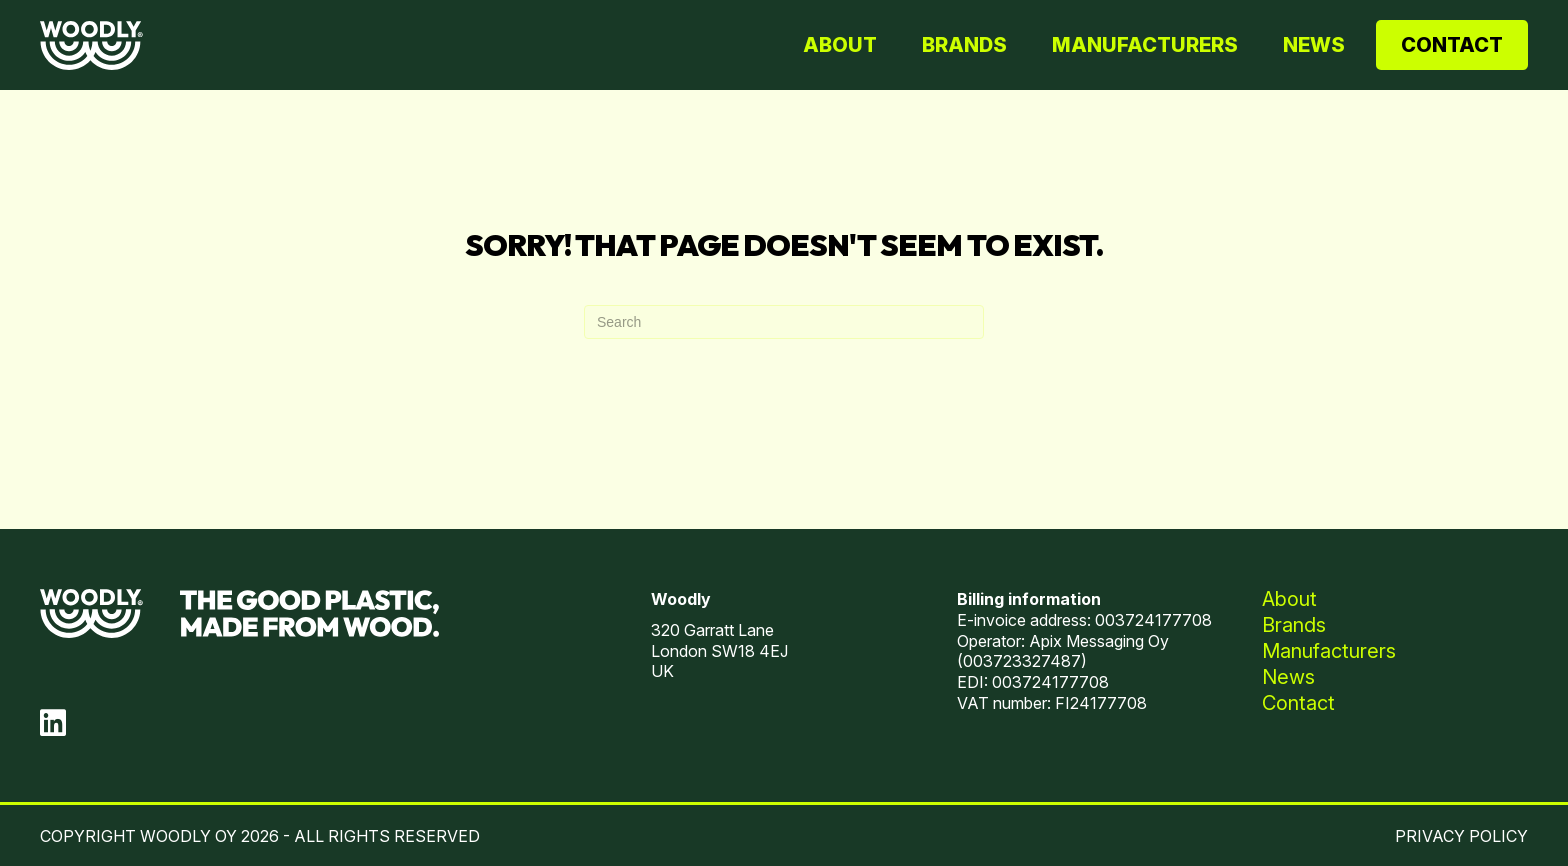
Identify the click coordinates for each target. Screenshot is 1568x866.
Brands (964, 45)
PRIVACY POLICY (1461, 836)
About (840, 45)
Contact (1452, 45)
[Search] (784, 322)
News (1314, 45)
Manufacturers (1145, 45)
